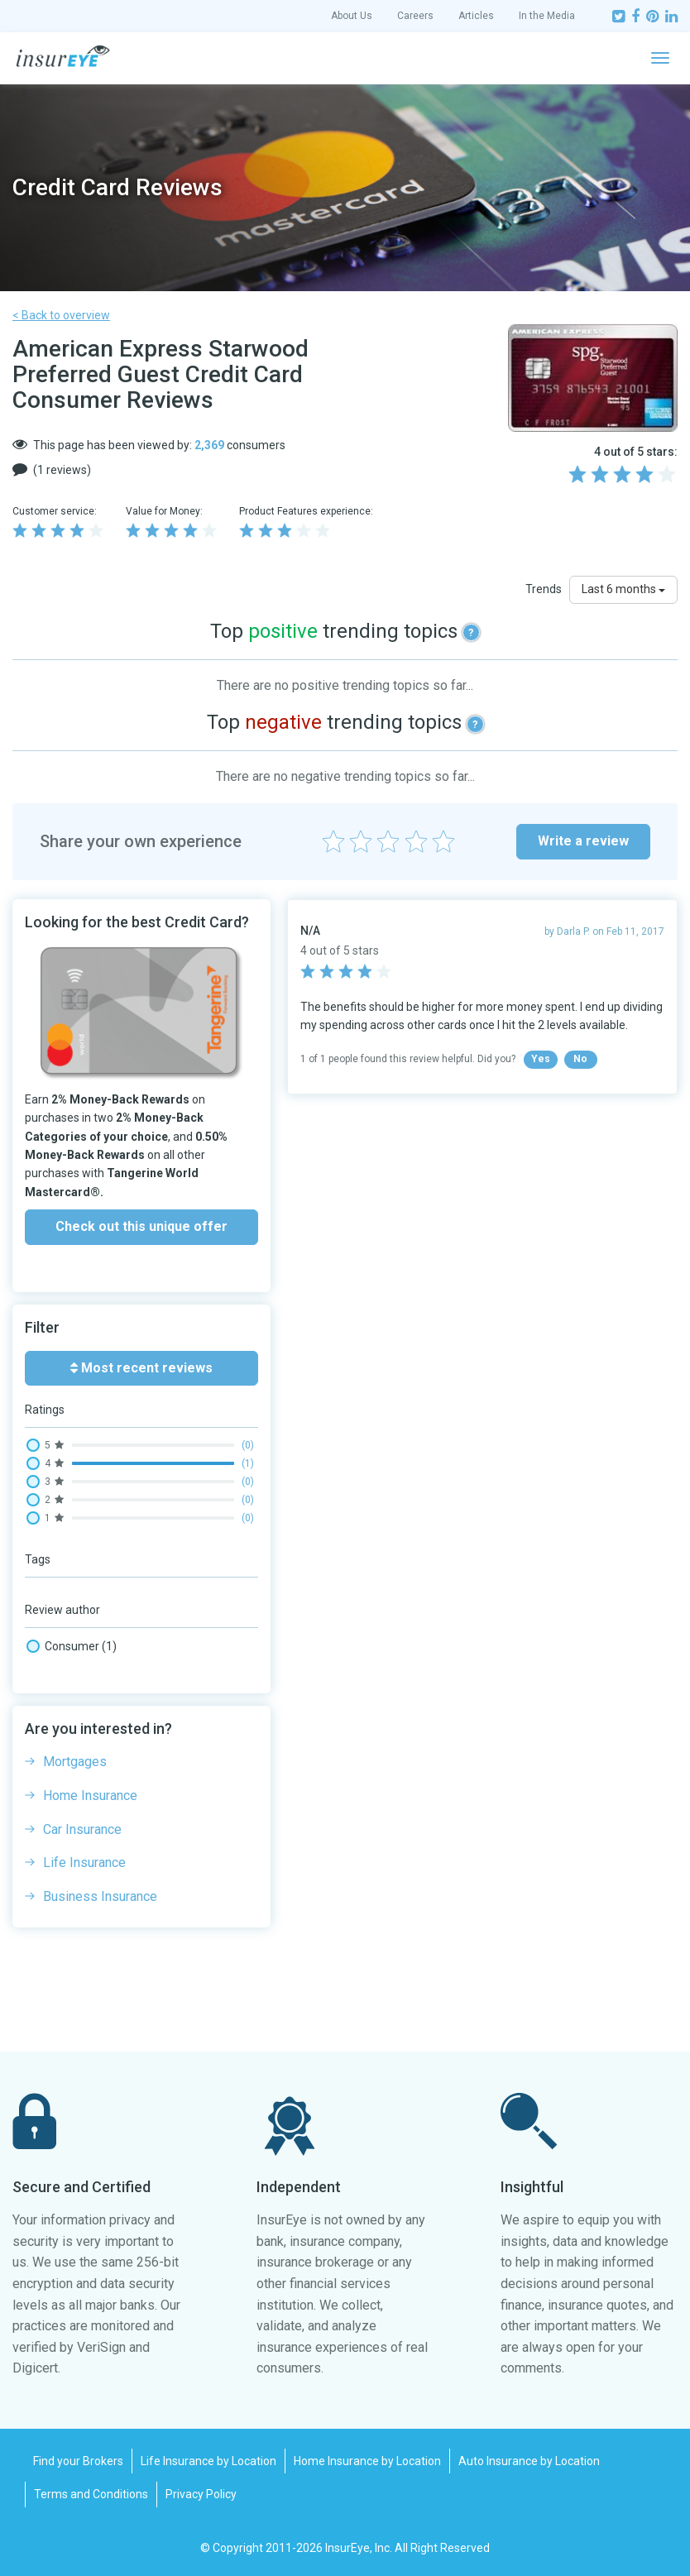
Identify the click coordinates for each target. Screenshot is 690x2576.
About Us (351, 16)
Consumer (71, 1646)
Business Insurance (100, 1896)
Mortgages (75, 1761)
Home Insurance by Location (367, 2461)
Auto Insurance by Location (529, 2461)
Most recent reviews (141, 1368)
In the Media (547, 16)
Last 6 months (623, 589)
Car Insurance (82, 1829)
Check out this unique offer (141, 1226)
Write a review (583, 841)
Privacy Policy (201, 2494)
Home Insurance (90, 1795)
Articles (476, 16)
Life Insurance (84, 1862)
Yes (540, 1059)
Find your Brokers (78, 2461)
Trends (543, 589)
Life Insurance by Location (208, 2461)
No (580, 1059)
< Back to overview (61, 315)
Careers (415, 16)
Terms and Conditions (91, 2494)
